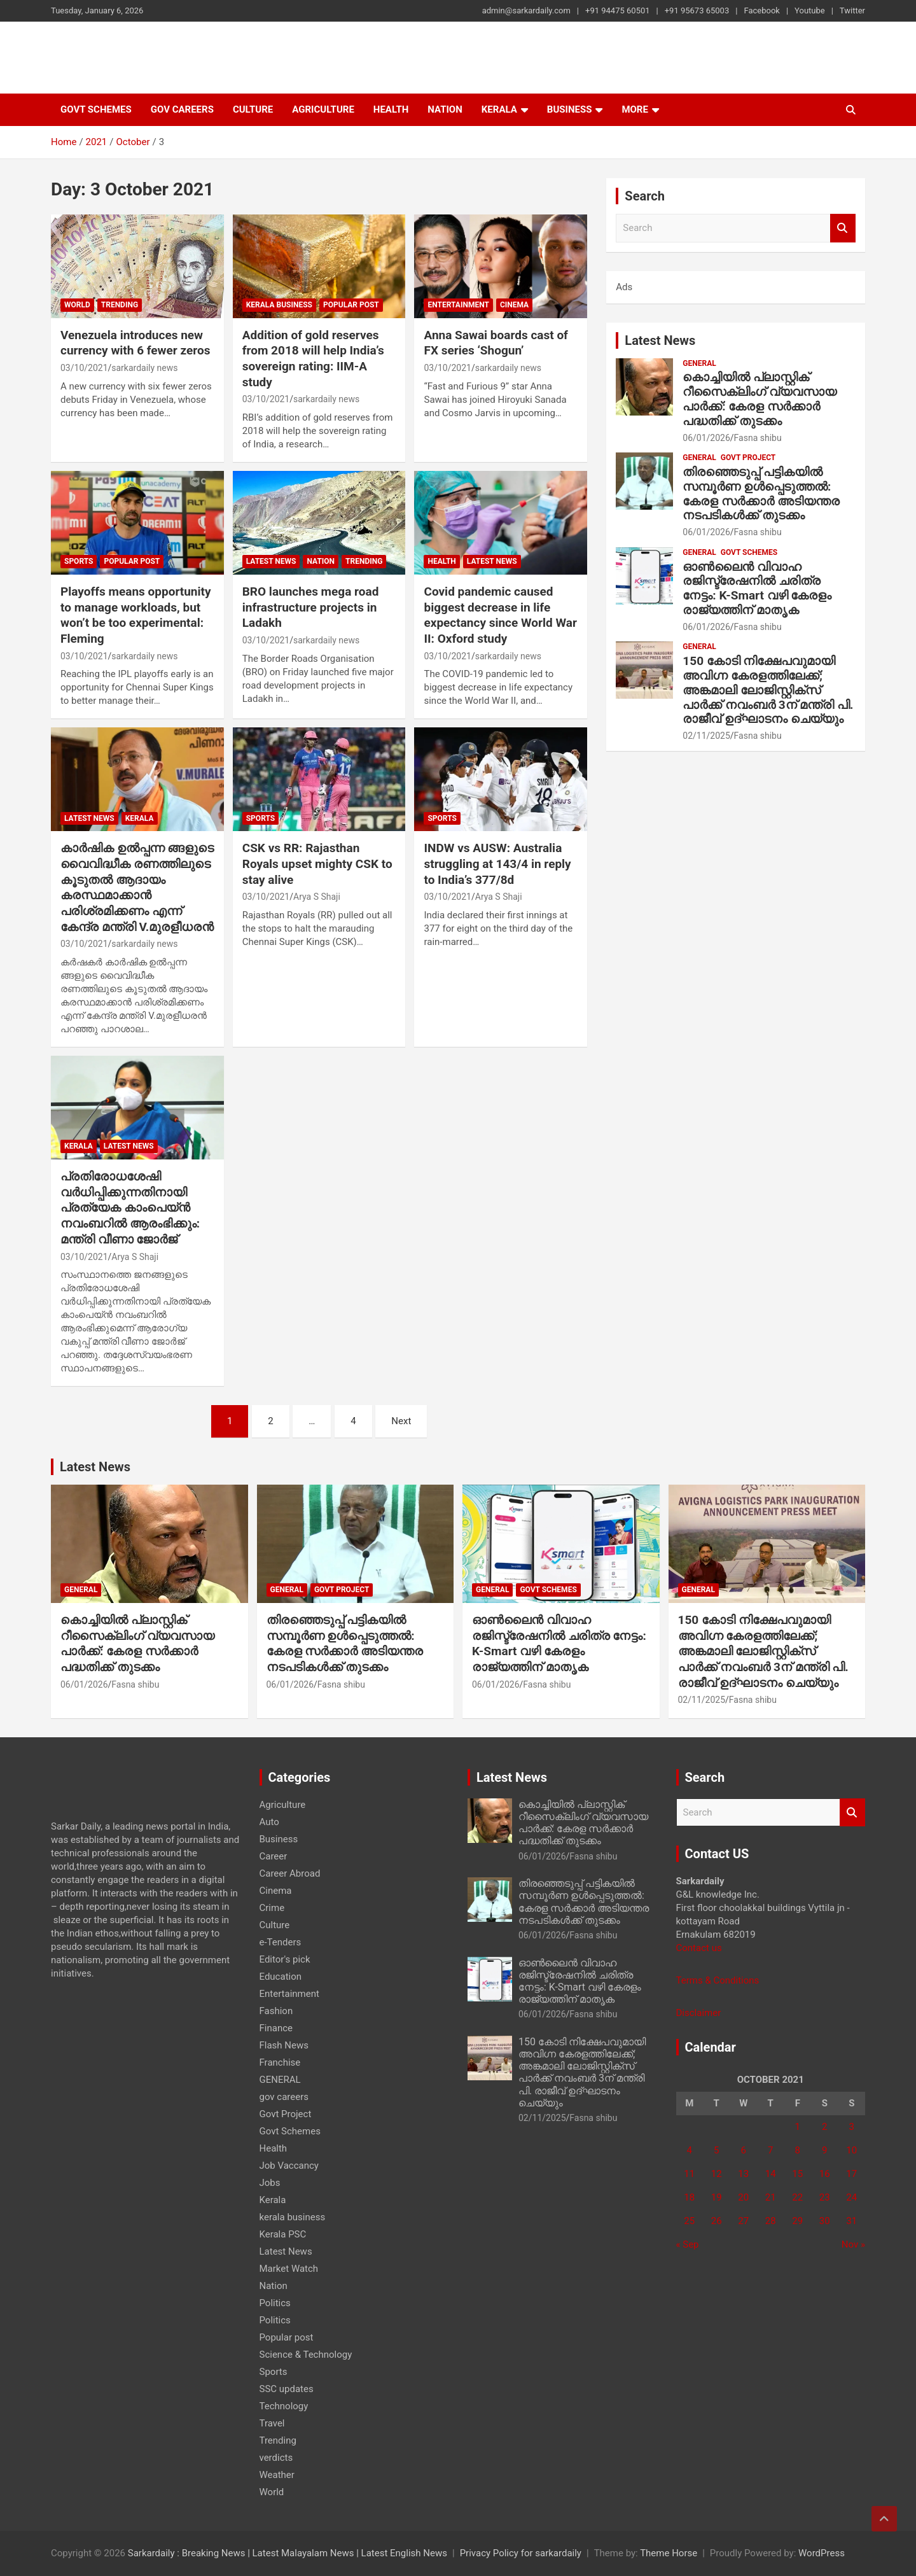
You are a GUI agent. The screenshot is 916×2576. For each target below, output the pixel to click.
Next (401, 1421)
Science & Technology (306, 2354)
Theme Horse (668, 2553)
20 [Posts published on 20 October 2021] (743, 2197)
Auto (269, 1822)
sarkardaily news (144, 368)
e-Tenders (281, 1942)
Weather (277, 2475)
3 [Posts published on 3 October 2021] (851, 2126)
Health (390, 109)
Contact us (699, 1948)
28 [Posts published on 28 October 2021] (770, 2221)
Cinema (514, 304)
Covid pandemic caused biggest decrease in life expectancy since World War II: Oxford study (500, 615)
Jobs (270, 2182)
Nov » (853, 2244)
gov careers (182, 109)
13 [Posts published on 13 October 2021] (743, 2174)
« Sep (687, 2244)
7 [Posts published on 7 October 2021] (770, 2150)
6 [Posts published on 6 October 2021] (743, 2150)
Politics (275, 2303)
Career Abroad (290, 1873)
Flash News (284, 2045)
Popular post (351, 304)
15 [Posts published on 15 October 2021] (797, 2174)
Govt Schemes (96, 109)
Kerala (499, 109)
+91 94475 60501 (617, 10)
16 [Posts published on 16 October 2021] (824, 2174)
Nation (444, 109)
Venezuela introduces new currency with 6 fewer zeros (135, 343)
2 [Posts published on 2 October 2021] (824, 2126)
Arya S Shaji (316, 897)
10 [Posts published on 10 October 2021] (851, 2150)
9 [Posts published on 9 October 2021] (824, 2150)
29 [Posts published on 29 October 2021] (797, 2221)
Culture (253, 109)
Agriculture (323, 109)
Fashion (276, 2011)
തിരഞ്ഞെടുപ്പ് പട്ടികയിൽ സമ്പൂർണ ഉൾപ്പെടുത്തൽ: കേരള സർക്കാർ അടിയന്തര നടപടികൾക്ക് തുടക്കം (761, 493)
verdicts (276, 2457)
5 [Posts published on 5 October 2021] (716, 2150)
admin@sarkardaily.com (526, 10)
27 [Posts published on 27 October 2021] (743, 2221)
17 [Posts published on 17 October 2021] (851, 2174)
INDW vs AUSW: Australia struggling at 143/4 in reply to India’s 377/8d (497, 863)
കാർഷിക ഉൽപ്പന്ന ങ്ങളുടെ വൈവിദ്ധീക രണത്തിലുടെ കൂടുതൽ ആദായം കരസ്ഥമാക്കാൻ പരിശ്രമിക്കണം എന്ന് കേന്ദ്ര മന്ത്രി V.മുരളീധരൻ (137, 887)
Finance (276, 2028)
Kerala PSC (283, 2234)
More (634, 109)
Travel (272, 2423)
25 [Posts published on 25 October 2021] (689, 2221)
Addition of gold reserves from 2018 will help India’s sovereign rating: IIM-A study (313, 358)
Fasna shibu (758, 438)
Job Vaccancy (289, 2165)
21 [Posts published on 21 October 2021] (770, 2197)
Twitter (852, 10)
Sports (78, 561)
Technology (284, 2406)
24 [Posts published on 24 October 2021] (851, 2197)
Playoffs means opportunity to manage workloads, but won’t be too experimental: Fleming (135, 615)
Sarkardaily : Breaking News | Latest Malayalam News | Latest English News (287, 2553)
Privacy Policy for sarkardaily (520, 2553)
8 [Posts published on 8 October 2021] (797, 2150)
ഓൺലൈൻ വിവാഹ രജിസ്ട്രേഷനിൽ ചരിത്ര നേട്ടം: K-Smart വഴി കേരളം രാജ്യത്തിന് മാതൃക (757, 588)
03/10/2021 (84, 368)
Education (281, 1976)
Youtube (810, 10)
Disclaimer (698, 2013)
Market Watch (289, 2268)
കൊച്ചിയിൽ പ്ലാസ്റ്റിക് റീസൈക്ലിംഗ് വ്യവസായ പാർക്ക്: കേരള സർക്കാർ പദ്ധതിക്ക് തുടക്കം (759, 399)
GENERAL (699, 363)
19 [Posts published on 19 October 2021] (716, 2197)
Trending (119, 304)
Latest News (271, 561)
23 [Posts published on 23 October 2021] (824, 2197)
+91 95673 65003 (697, 10)
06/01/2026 (706, 438)
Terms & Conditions (718, 1980)
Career (274, 1856)
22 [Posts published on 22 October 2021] (797, 2197)
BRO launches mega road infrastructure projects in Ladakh (310, 607)
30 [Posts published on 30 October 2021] (824, 2221)
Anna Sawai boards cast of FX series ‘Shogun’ (495, 343)
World (77, 304)
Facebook (761, 10)
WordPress (821, 2553)
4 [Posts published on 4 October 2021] (689, 2150)
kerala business (279, 304)
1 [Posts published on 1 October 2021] (797, 2126)
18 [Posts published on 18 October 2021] (689, 2197)
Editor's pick (285, 1959)
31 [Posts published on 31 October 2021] (851, 2221)
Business (569, 109)
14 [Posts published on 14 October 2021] (770, 2174)
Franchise (280, 2062)
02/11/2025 (706, 736)
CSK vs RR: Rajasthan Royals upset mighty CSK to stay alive (317, 863)
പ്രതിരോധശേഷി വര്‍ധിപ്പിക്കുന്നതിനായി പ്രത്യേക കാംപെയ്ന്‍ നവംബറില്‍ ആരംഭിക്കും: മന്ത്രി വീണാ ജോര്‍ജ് (130, 1208)
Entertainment (458, 304)
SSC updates (287, 2389)
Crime (272, 1908)
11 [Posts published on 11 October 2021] (689, 2174)
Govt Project (748, 457)
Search (843, 228)
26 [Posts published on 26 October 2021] (716, 2221)
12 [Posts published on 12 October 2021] (716, 2174)
